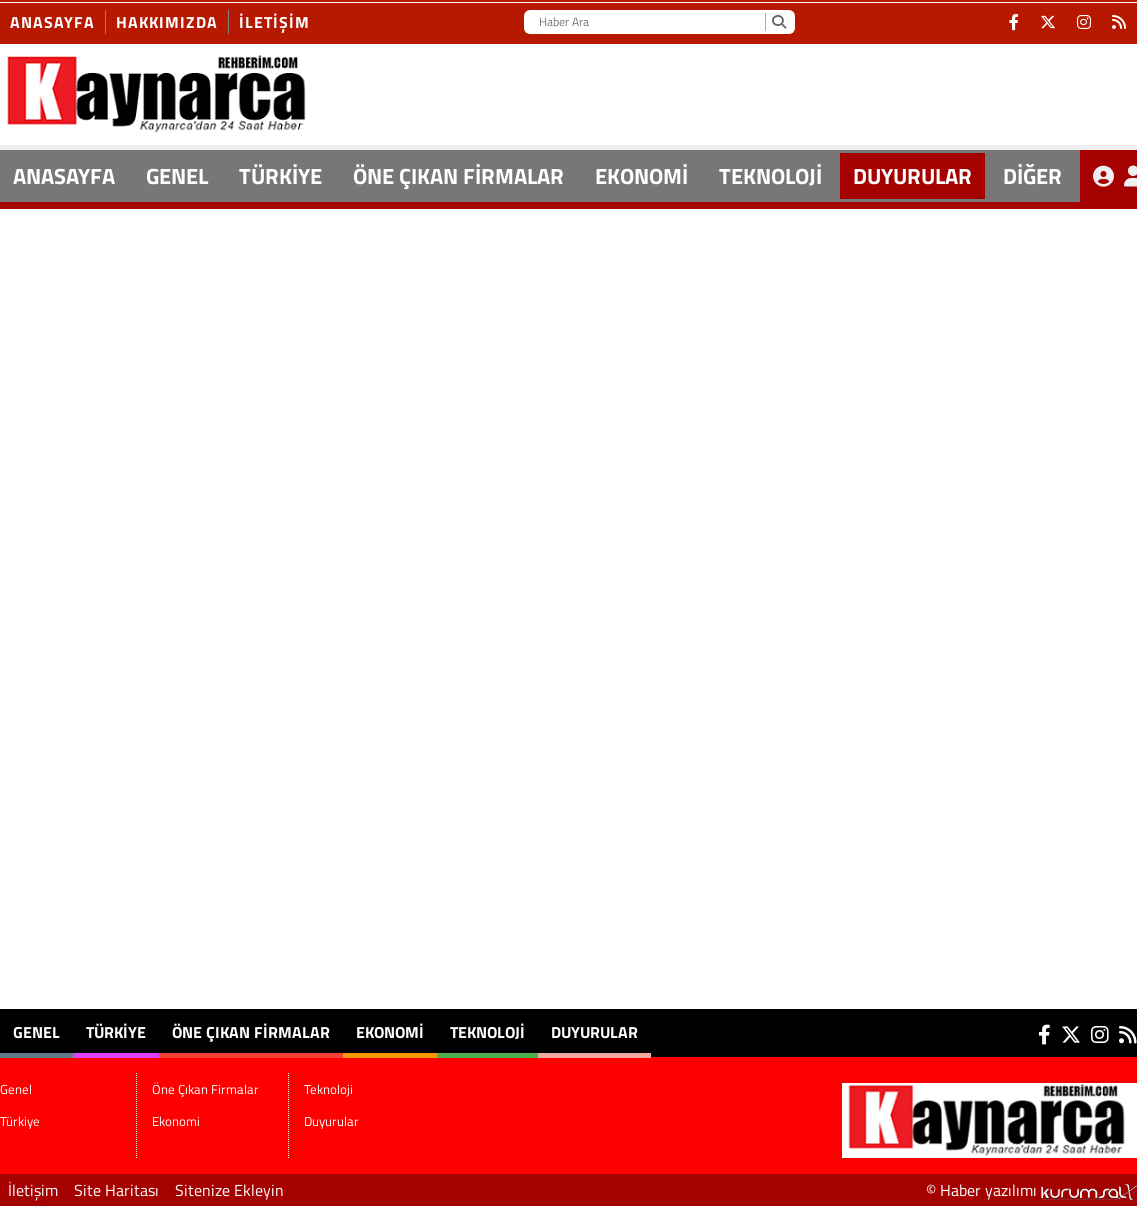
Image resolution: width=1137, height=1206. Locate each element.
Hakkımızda (167, 22)
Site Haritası (116, 1190)
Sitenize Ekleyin (229, 1190)
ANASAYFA (64, 176)
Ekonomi (641, 176)
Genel (177, 176)
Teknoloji (770, 176)
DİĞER (1032, 176)
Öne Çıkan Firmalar (458, 176)
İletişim (274, 22)
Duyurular (912, 176)
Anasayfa (52, 22)
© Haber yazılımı (1031, 1190)
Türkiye (280, 176)
